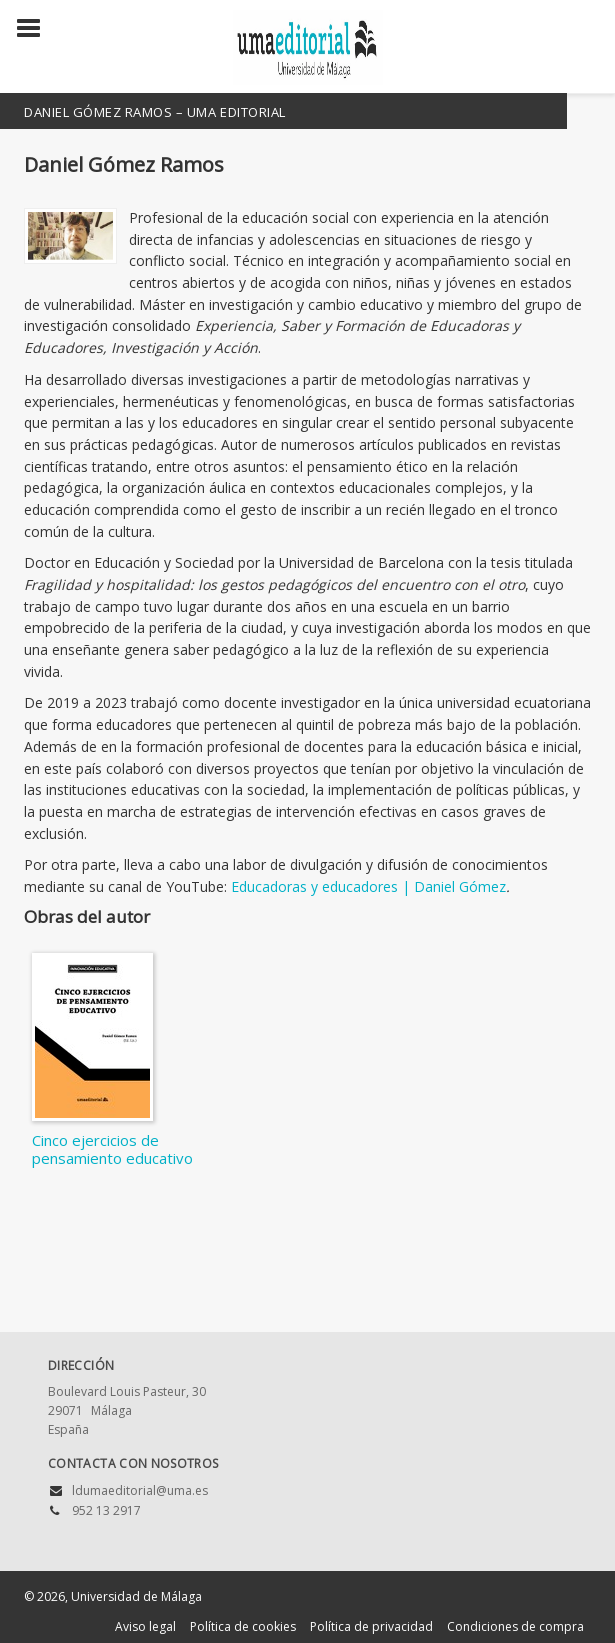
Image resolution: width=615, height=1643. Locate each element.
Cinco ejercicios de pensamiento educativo (112, 1149)
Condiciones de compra (515, 1626)
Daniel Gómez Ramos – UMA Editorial (155, 112)
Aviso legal (145, 1626)
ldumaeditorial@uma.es (140, 1490)
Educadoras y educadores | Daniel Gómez (368, 886)
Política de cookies (243, 1626)
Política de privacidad (371, 1626)
